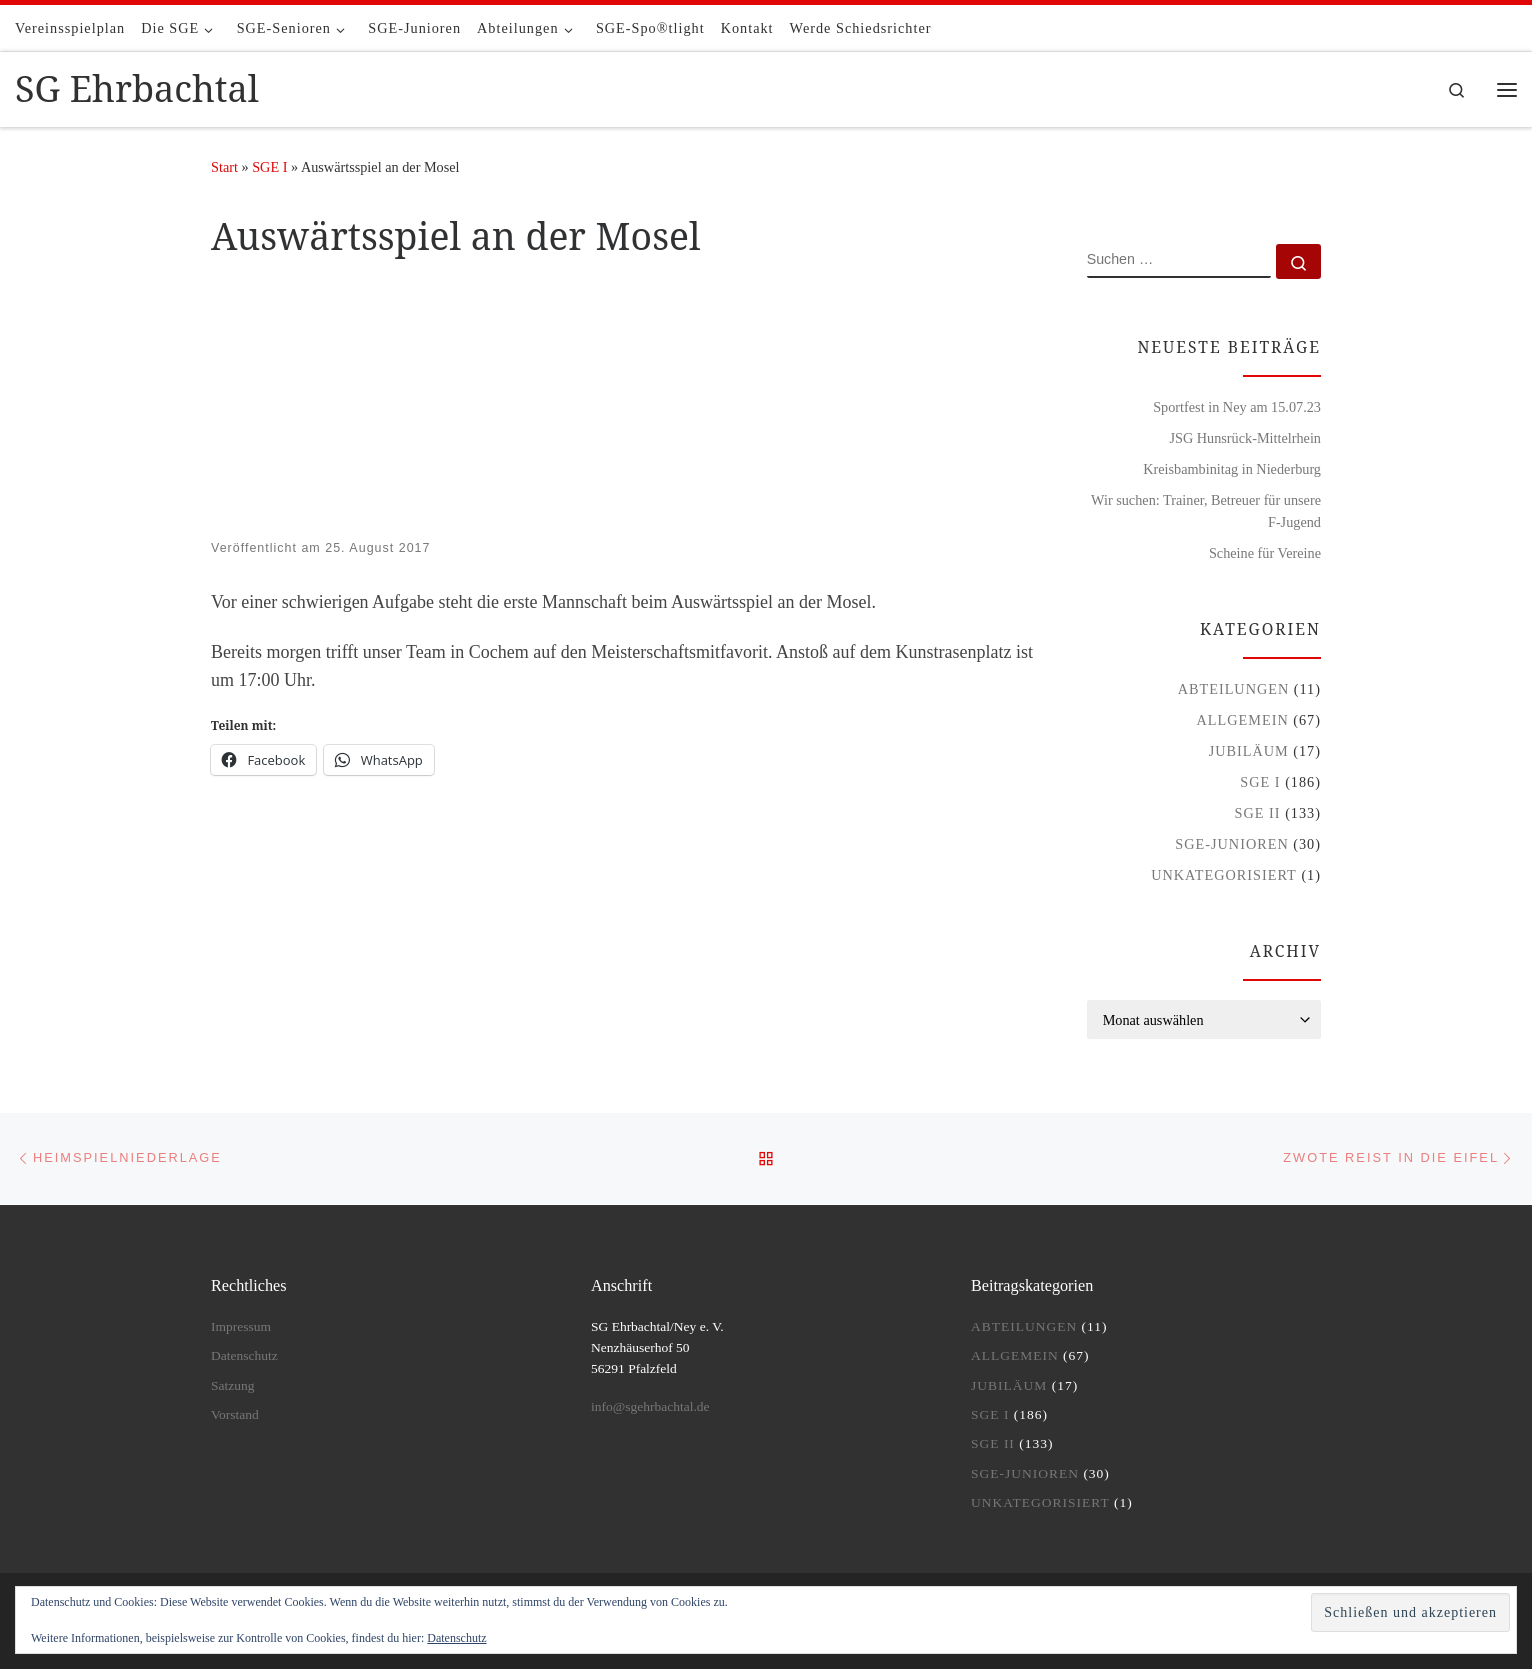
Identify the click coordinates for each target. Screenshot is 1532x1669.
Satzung (233, 1385)
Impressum (241, 1326)
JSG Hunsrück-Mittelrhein (1245, 438)
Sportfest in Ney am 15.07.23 (1237, 407)
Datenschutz (456, 1638)
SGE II (1258, 813)
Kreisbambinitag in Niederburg (1232, 469)
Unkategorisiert (1224, 875)
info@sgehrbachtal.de (650, 1406)
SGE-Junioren (1231, 844)
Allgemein (1243, 720)
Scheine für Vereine (1265, 553)
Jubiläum (1249, 751)
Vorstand (235, 1414)
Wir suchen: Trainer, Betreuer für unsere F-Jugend (1206, 511)
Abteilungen (1234, 689)
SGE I (269, 167)
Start (224, 167)
